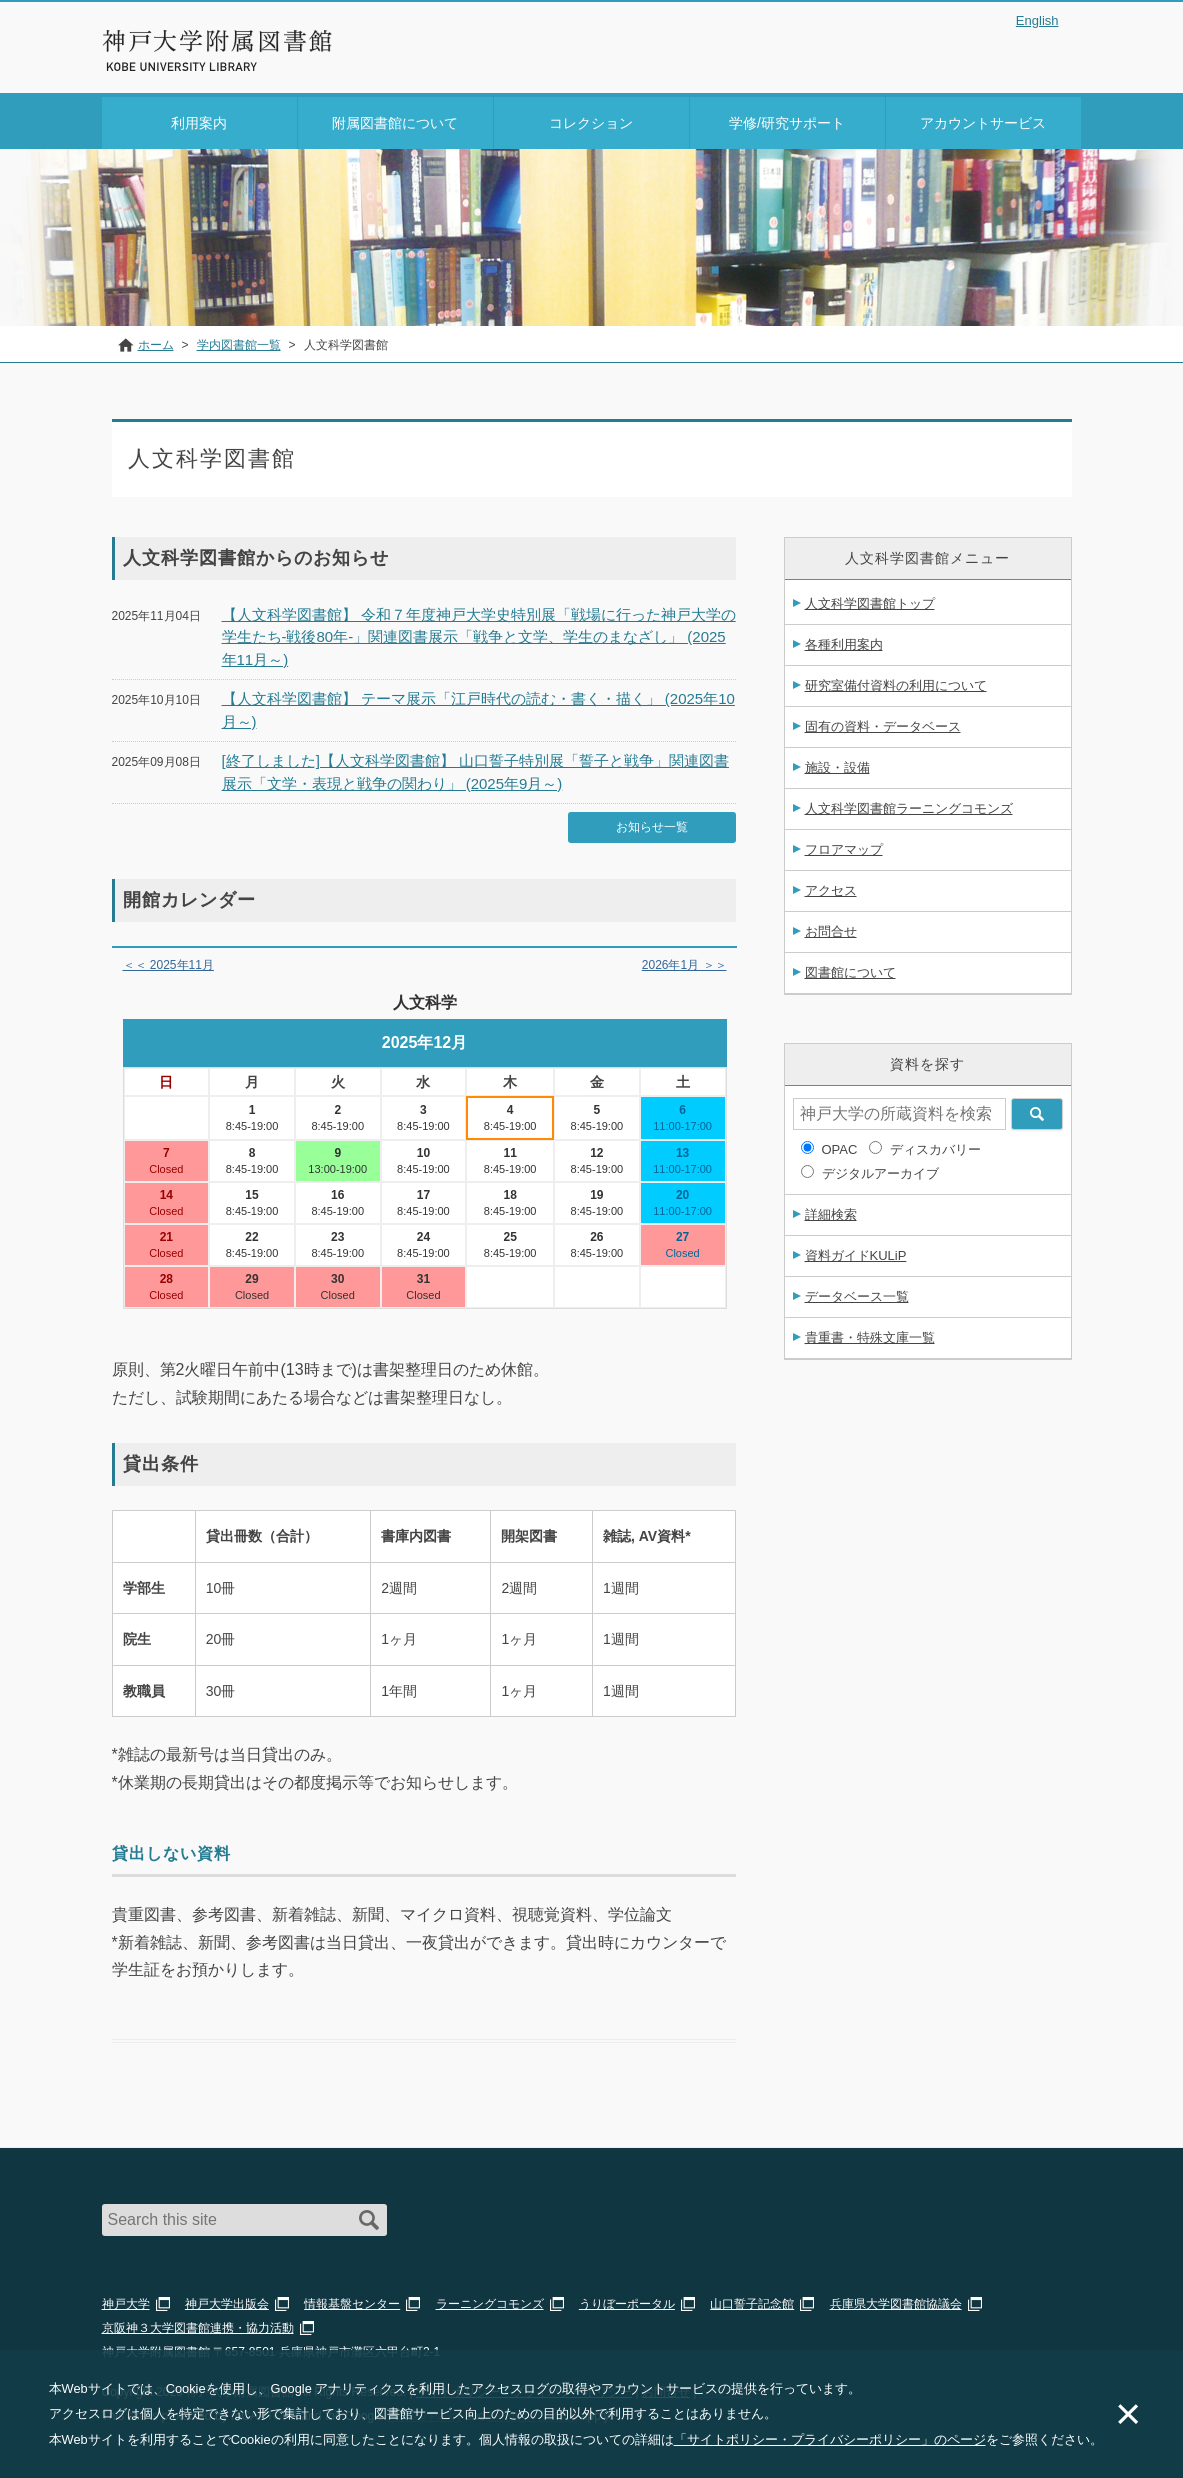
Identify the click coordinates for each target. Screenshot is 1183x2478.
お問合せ (831, 927)
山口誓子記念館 (752, 2298)
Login (1042, 53)
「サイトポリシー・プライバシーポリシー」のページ (830, 2439)
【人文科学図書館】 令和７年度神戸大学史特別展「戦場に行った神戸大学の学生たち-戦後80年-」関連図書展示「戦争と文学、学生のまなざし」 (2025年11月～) (479, 633)
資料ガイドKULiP (856, 1251)
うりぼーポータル (627, 2298)
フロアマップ (844, 845)
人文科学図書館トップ (870, 599)
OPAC (840, 1145)
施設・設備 (837, 763)
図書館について (850, 968)
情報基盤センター (352, 2298)
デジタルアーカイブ (880, 1169)
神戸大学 (126, 2298)
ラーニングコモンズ (490, 2298)
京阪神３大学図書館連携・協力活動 (198, 2322)
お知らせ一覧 (652, 822)
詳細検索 (831, 1210)
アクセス (831, 886)
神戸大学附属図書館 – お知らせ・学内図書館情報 (218, 41)
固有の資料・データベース (883, 722)
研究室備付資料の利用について (896, 681)
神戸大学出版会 (227, 2298)
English (1037, 20)
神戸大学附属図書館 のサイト (191, 67)
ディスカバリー (935, 1145)
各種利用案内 (844, 640)
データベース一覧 (857, 1292)
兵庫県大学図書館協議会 (896, 2298)
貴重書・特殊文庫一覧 (870, 1333)
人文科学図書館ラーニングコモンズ (909, 804)
